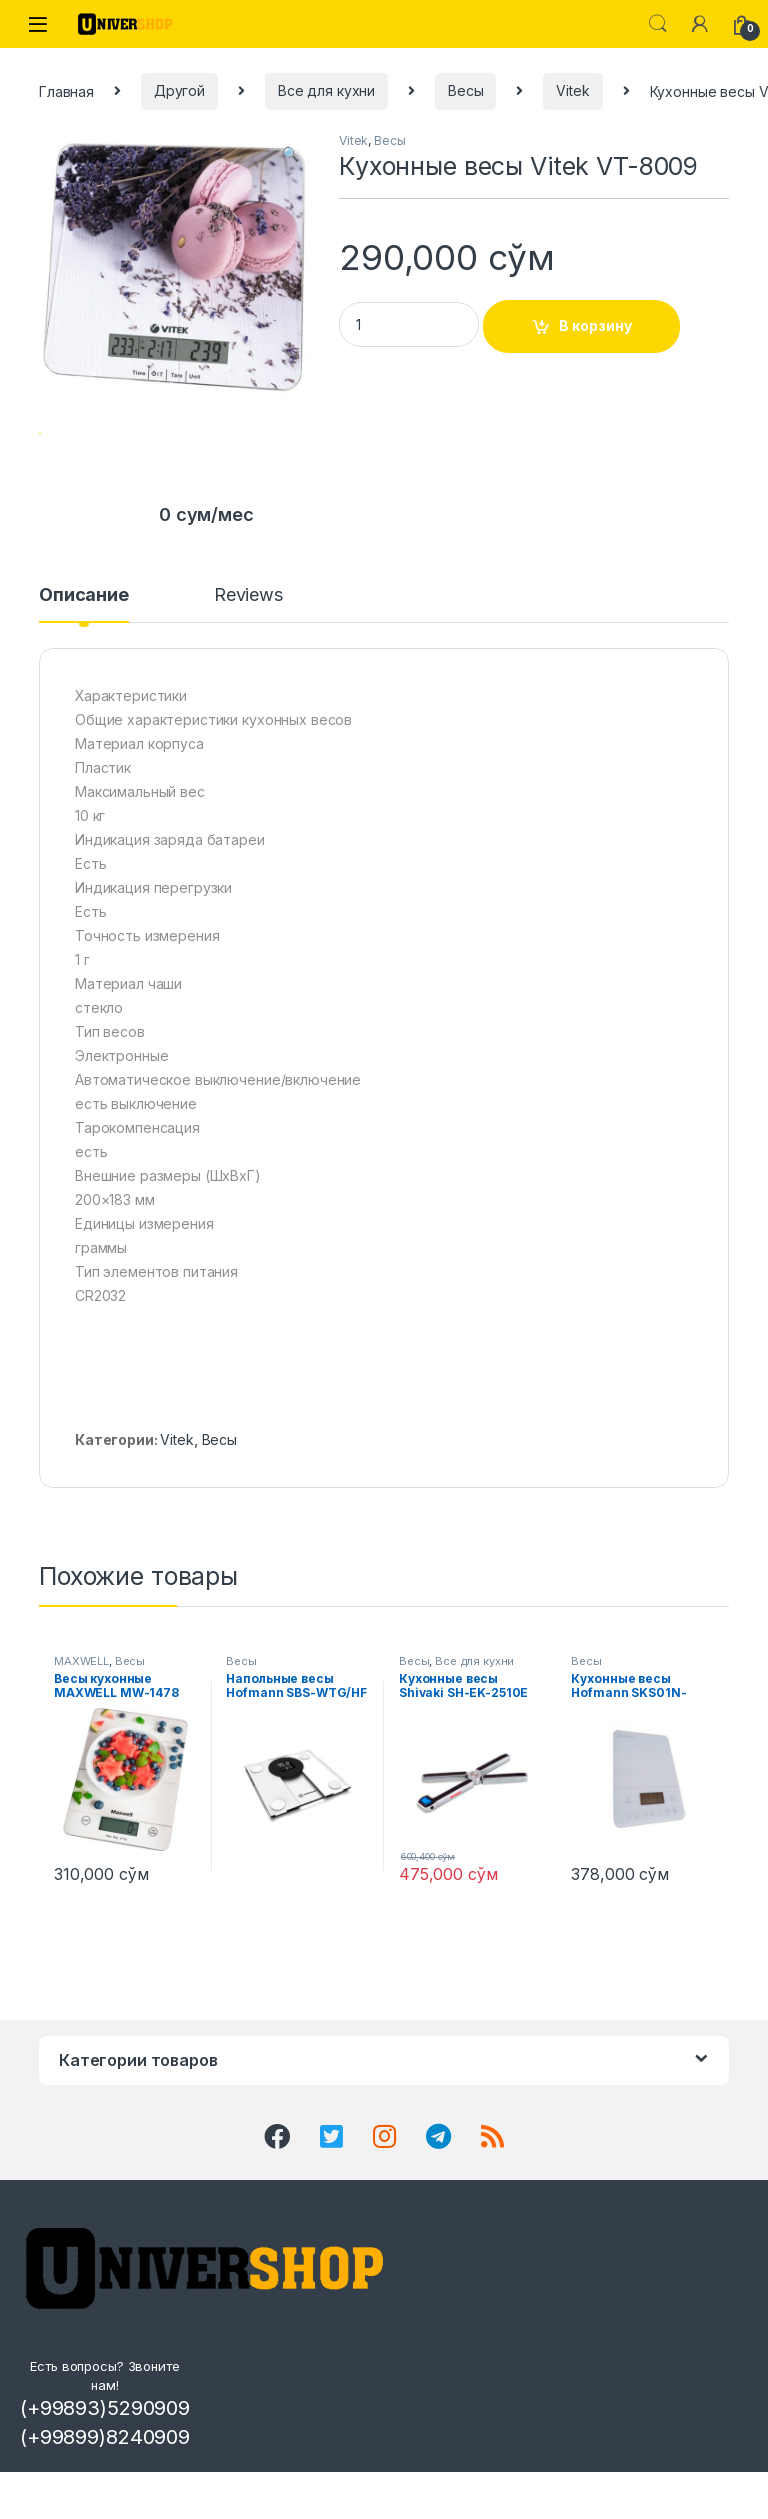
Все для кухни (326, 90)
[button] (290, 154)
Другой (179, 90)
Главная (66, 90)
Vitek (572, 90)
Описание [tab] (84, 652)
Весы (465, 90)
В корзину (595, 325)
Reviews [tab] (248, 652)
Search (658, 24)
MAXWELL (81, 1718)
